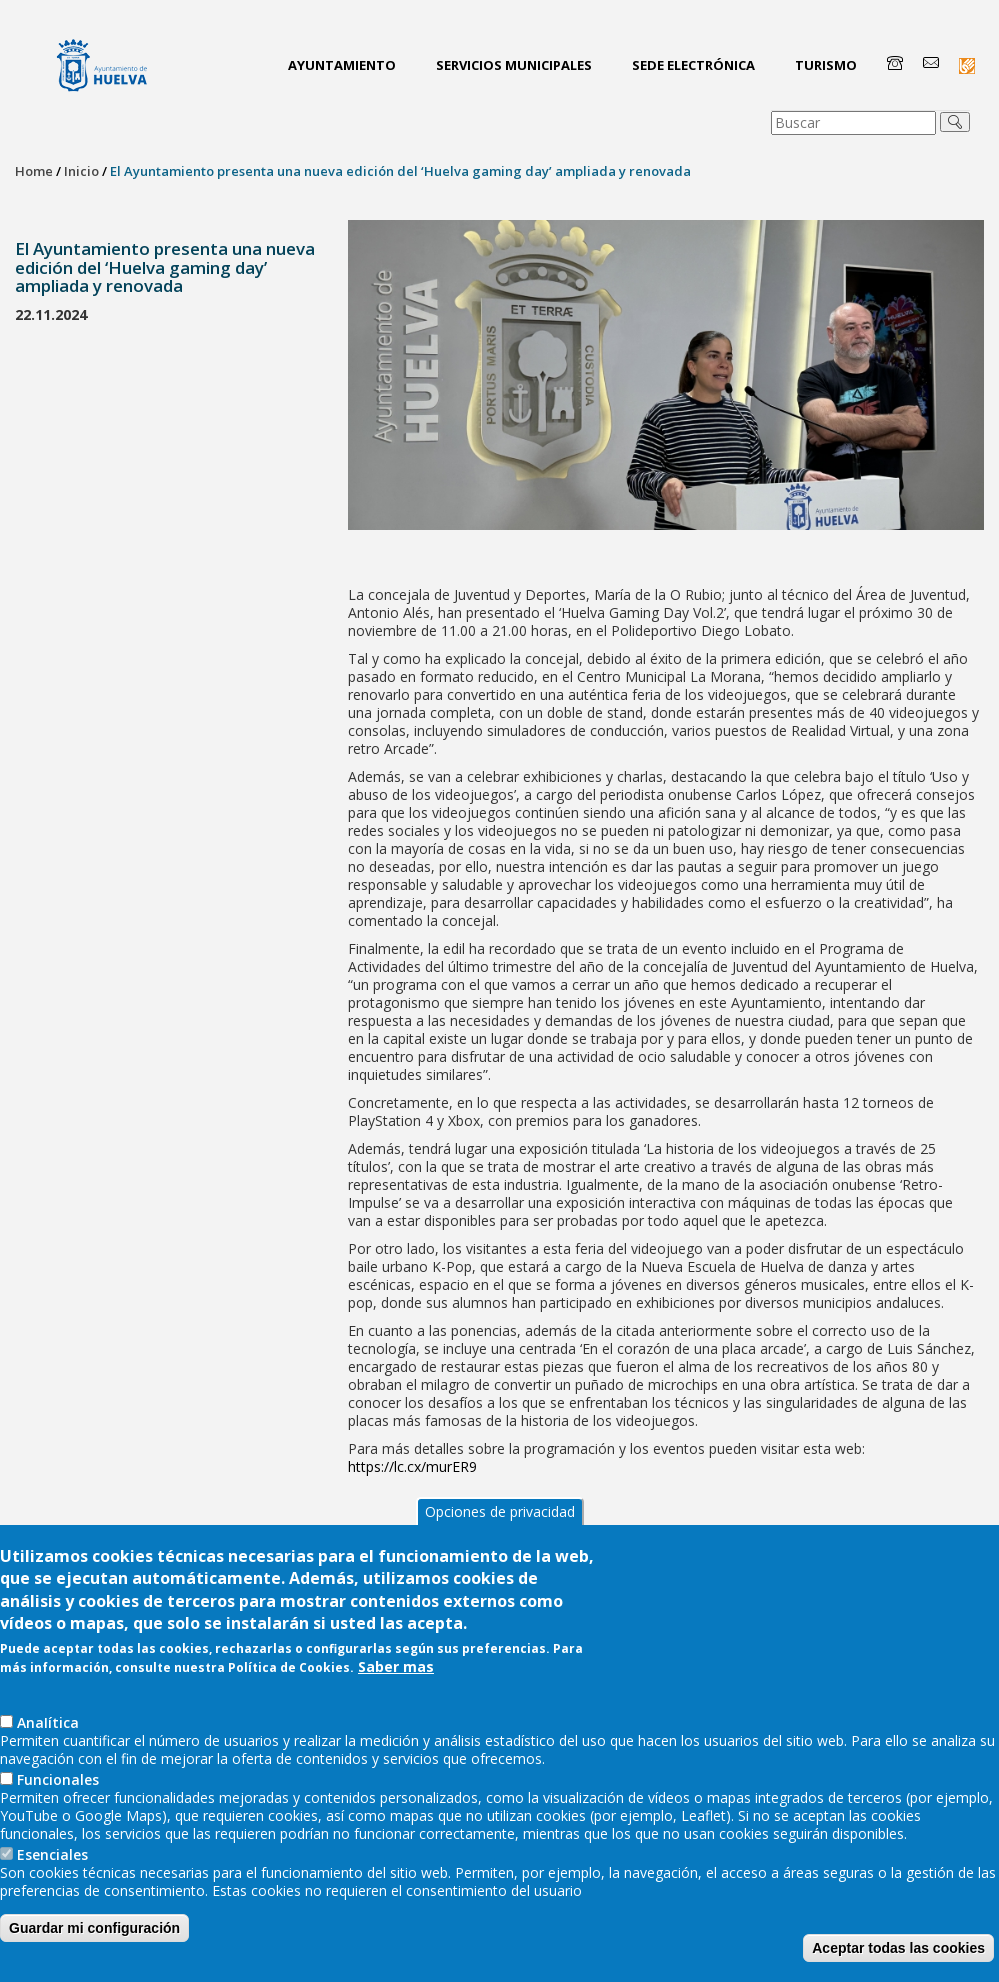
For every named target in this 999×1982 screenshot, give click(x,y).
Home (34, 171)
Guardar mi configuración (94, 1946)
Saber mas (396, 1685)
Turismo (826, 65)
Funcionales (58, 1797)
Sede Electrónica (693, 65)
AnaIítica (48, 1740)
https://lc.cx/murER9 (412, 1466)
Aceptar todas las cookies (898, 1966)
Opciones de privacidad (500, 1529)
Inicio (81, 171)
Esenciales (52, 1872)
